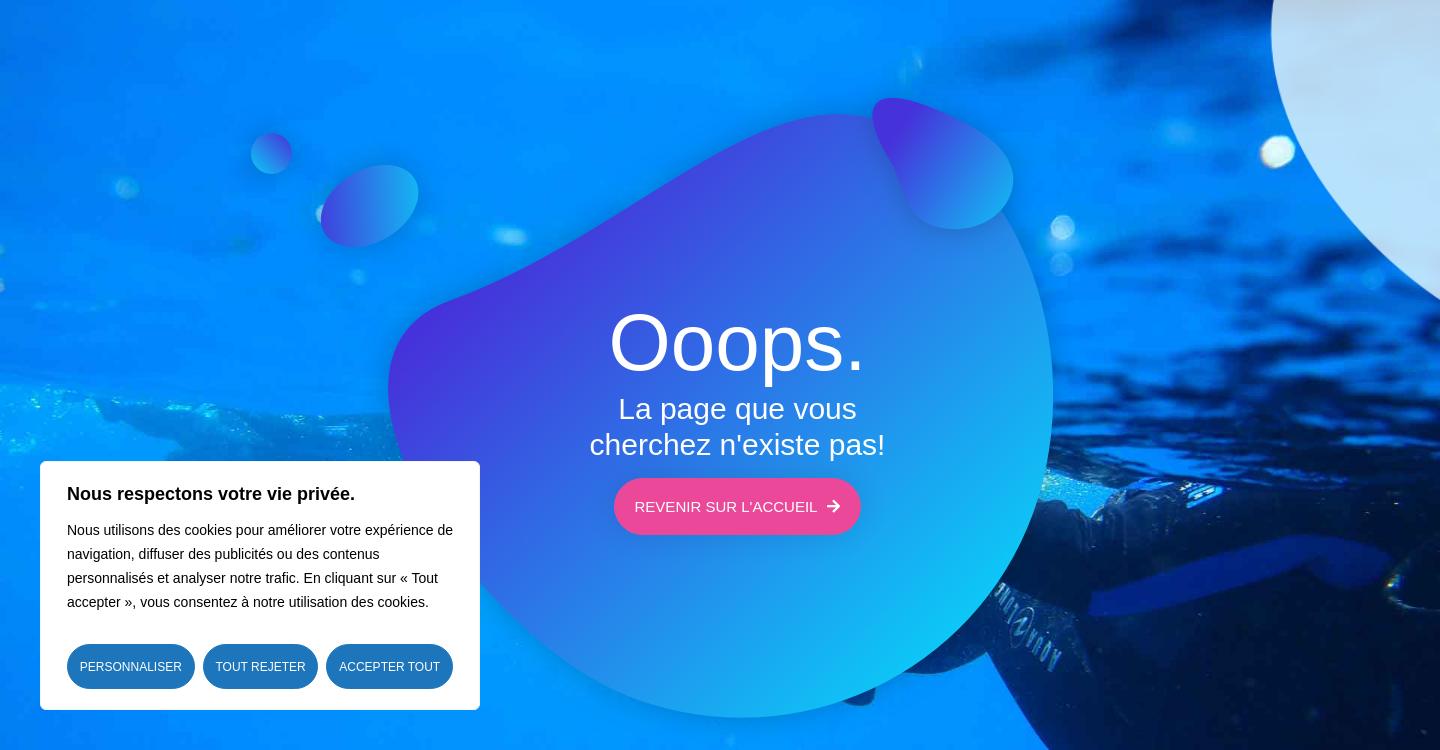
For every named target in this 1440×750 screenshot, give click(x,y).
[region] (260, 585)
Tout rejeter (260, 667)
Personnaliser (131, 667)
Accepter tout (389, 667)
